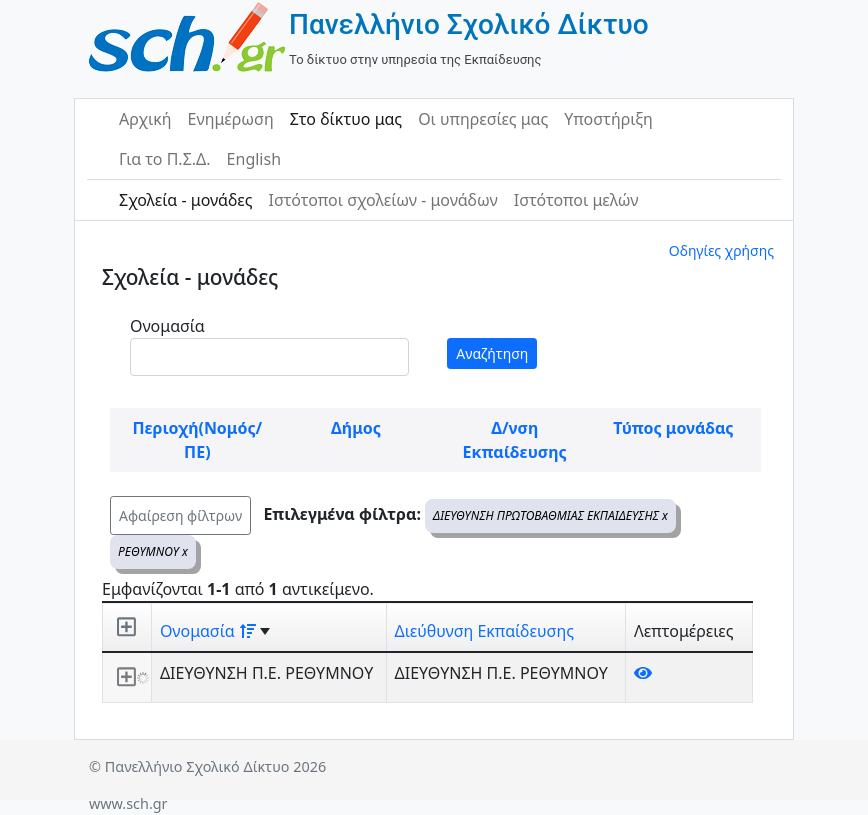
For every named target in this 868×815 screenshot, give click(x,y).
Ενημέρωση (231, 119)
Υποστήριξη (608, 119)
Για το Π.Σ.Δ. (165, 159)
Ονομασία (167, 326)
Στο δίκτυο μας (346, 119)
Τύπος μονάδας (673, 428)
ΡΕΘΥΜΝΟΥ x (153, 551)
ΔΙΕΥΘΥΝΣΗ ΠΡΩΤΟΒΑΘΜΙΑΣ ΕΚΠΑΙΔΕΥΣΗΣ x (550, 515)
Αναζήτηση (492, 353)
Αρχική (145, 119)
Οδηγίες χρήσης (721, 250)
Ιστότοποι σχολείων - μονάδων (382, 200)
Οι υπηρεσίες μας (483, 119)
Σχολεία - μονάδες (185, 200)
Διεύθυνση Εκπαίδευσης (484, 631)
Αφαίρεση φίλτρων (180, 515)
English (254, 159)
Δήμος (356, 428)
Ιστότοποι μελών (576, 200)
